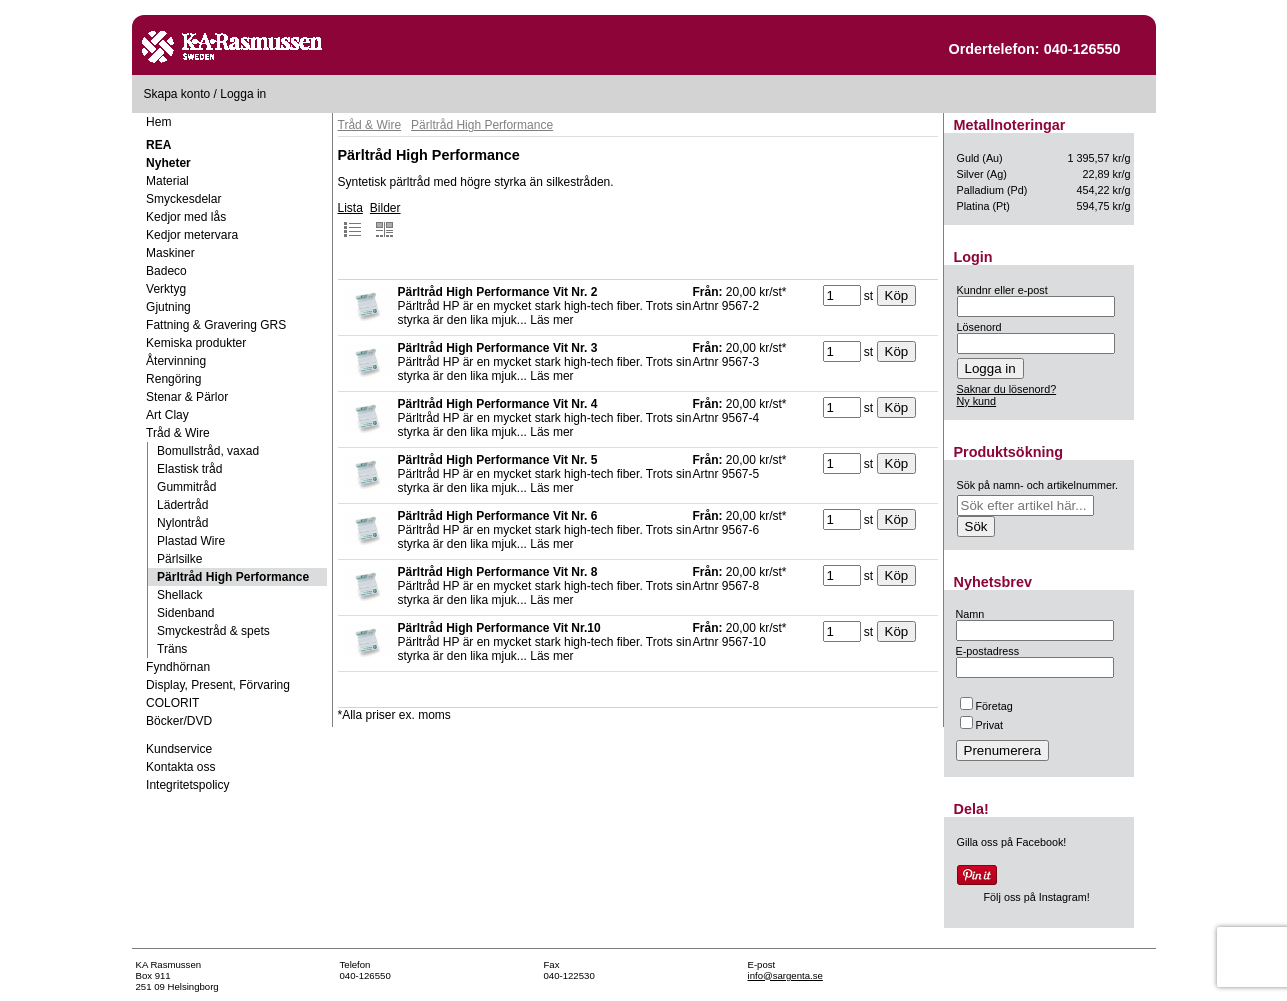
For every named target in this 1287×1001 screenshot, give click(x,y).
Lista (350, 220)
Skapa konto (177, 94)
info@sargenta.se (785, 975)
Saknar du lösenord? (1007, 389)
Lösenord (979, 327)
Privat (982, 725)
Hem (158, 122)
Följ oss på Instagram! (1037, 897)
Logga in (243, 94)
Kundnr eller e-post (1002, 290)
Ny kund (977, 401)
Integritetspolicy (187, 785)
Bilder (385, 220)
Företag (986, 706)
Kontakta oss (180, 767)
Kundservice (179, 749)
